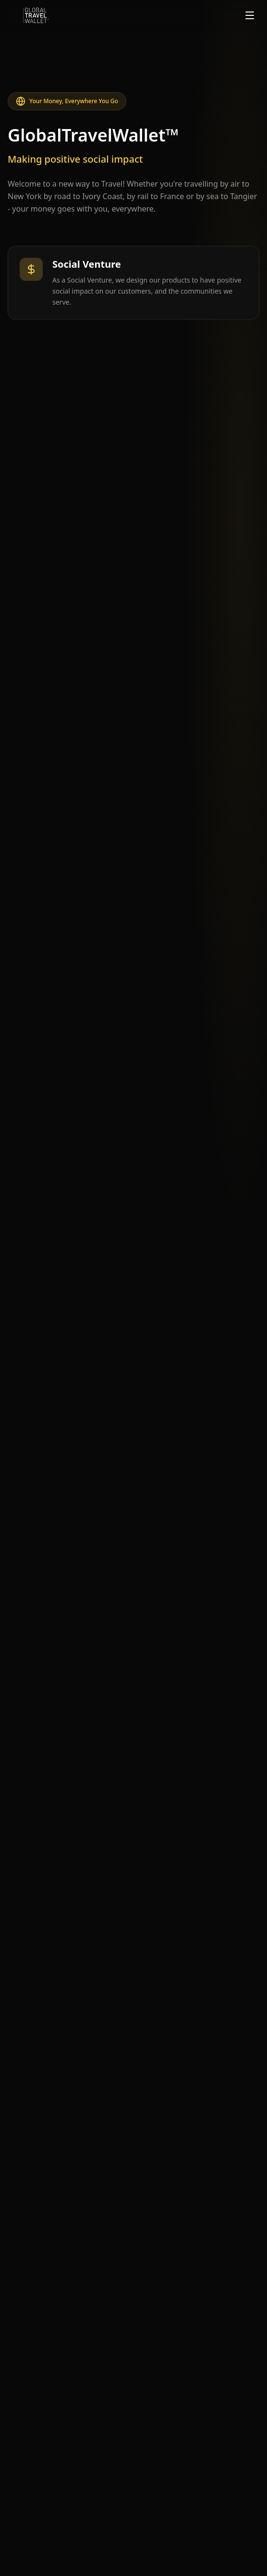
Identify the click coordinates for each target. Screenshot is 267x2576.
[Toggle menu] (249, 15)
